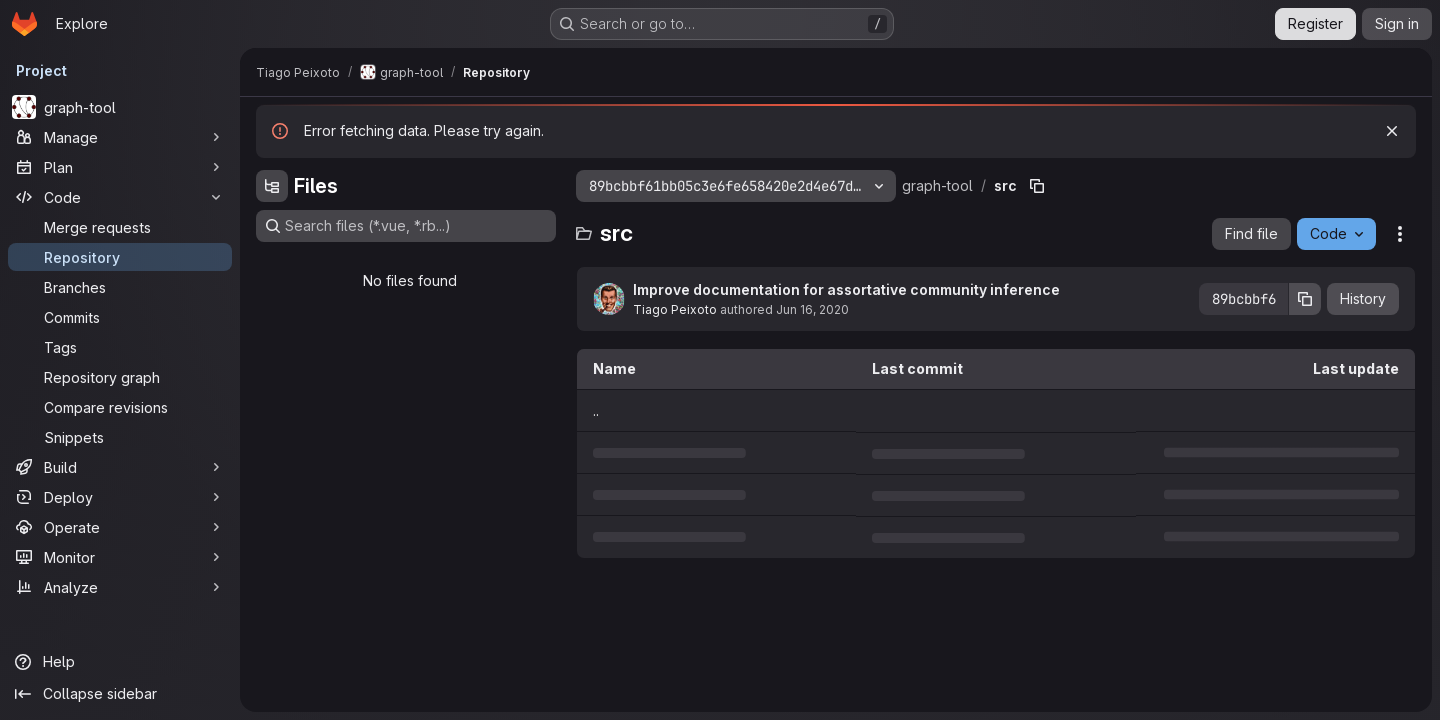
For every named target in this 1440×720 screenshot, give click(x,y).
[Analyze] (120, 587)
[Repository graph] (120, 377)
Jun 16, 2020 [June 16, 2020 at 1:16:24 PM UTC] (812, 309)
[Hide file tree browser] (272, 186)
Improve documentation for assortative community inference (846, 289)
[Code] (120, 197)
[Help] (120, 662)
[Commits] (120, 317)
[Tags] (120, 347)
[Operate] (120, 527)
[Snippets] (120, 437)
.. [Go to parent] (596, 410)
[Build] (120, 467)
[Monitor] (120, 557)
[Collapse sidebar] (120, 694)
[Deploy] (120, 497)
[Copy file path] (1037, 186)
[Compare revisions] (120, 407)
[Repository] (120, 257)
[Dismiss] (1392, 131)
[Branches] (120, 287)
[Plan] (120, 167)
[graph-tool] (120, 107)
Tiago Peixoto (675, 309)
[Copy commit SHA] (1305, 299)
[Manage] (120, 137)
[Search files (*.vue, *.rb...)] (406, 226)
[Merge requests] (120, 227)
